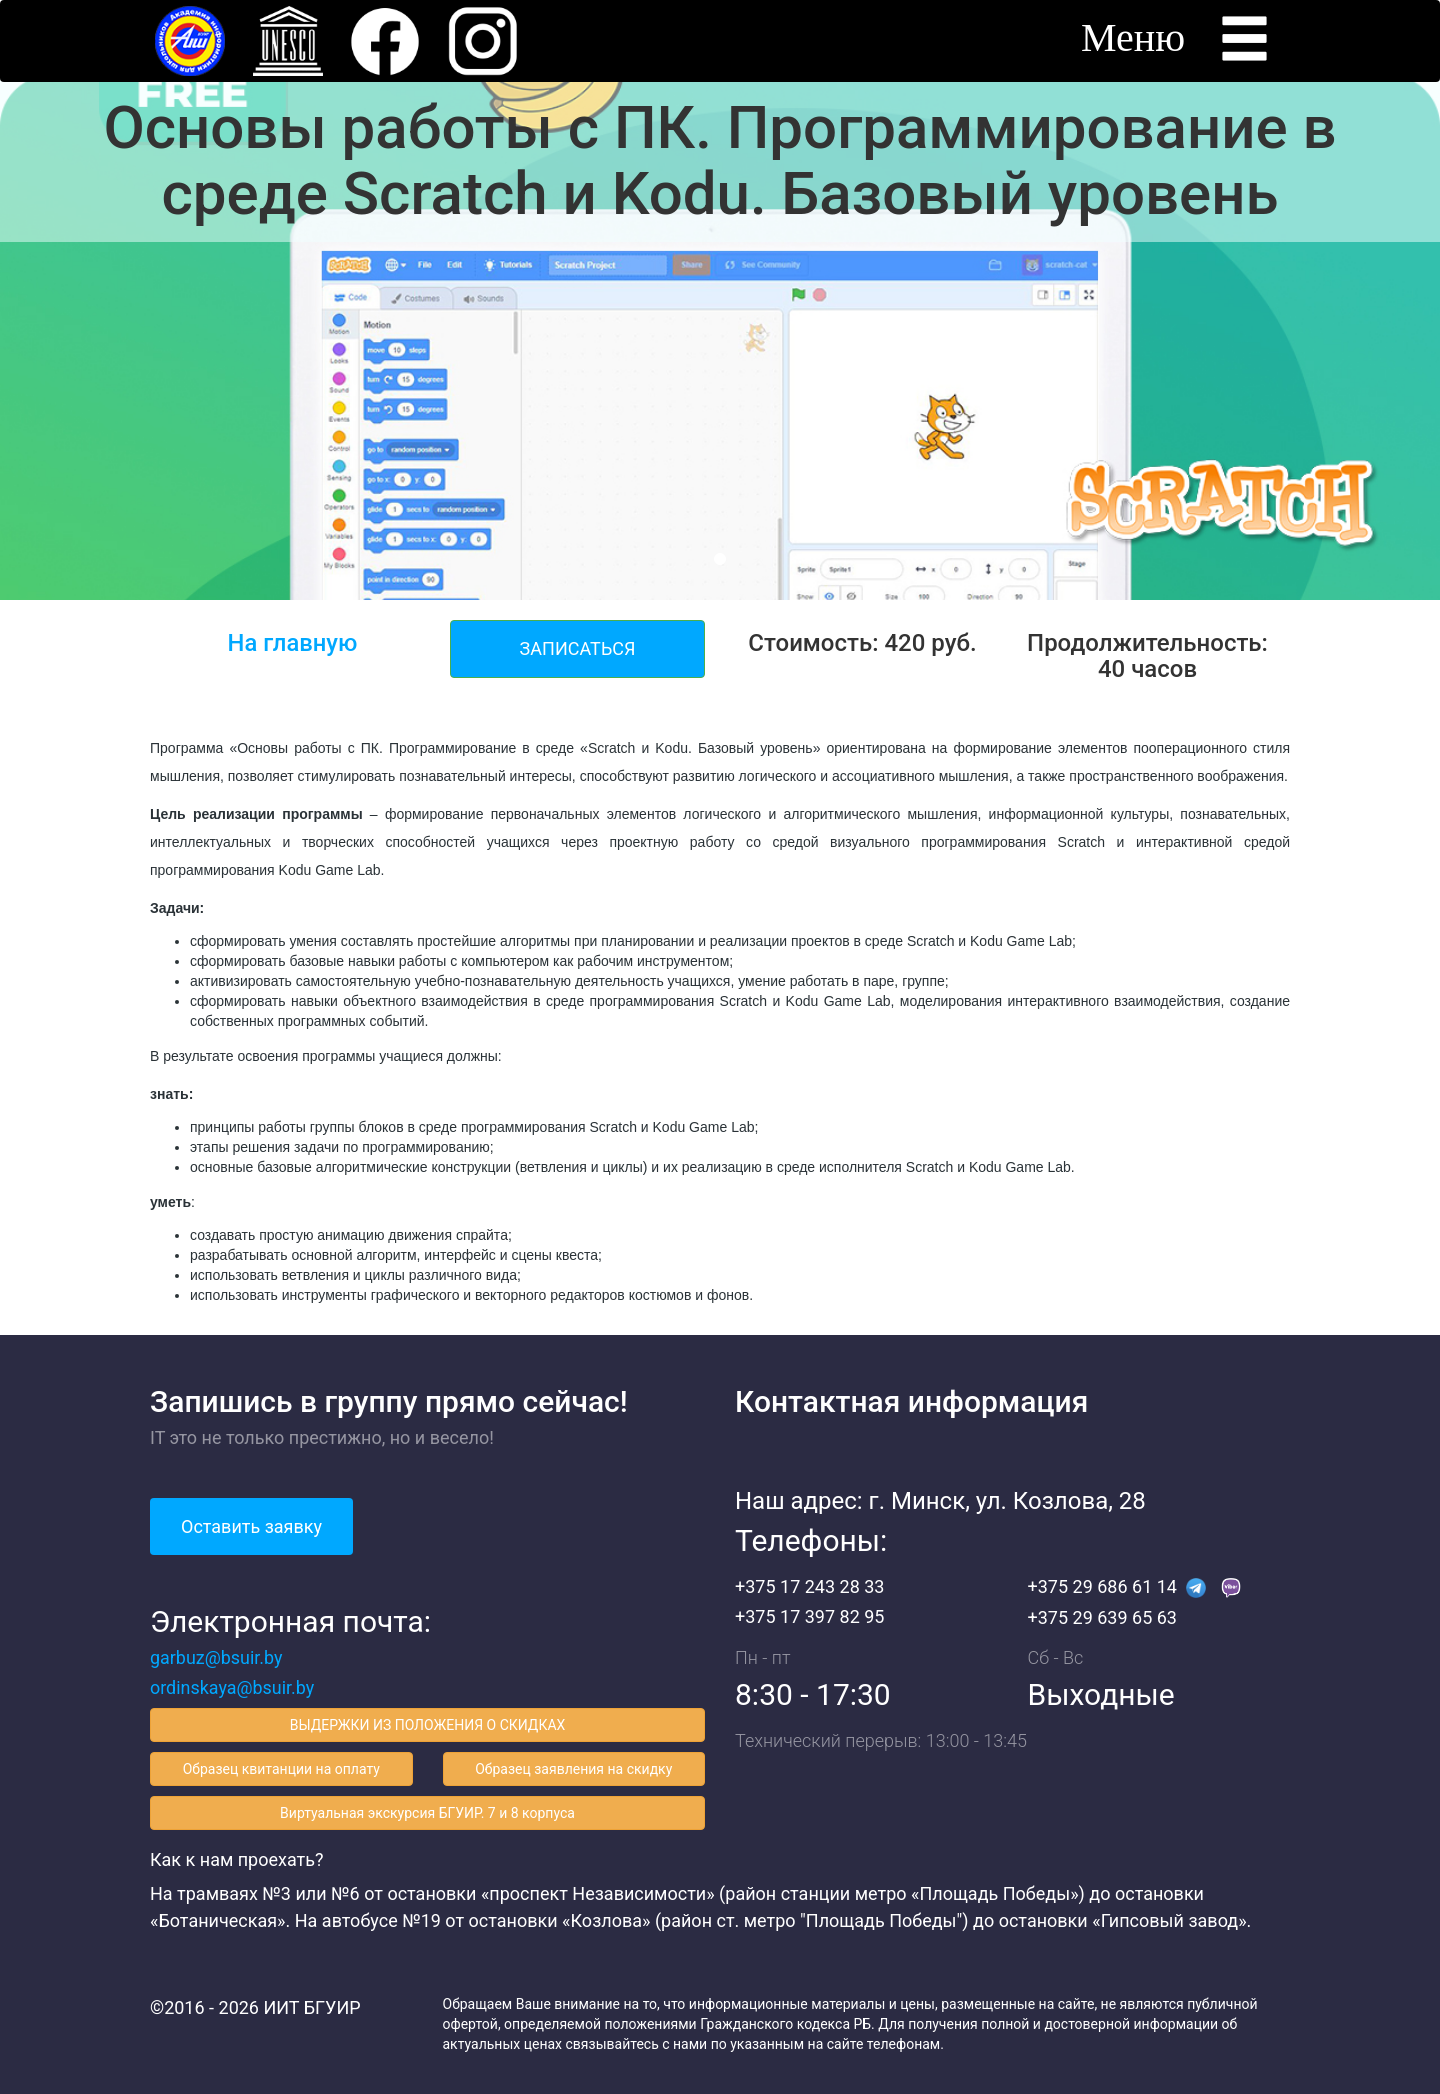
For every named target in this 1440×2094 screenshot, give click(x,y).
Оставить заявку (251, 1526)
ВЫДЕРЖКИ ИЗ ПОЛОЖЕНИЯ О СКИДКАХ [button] (428, 1725)
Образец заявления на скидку (573, 1769)
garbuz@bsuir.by (216, 1657)
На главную (292, 643)
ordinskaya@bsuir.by (232, 1687)
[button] (385, 40)
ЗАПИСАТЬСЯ (578, 648)
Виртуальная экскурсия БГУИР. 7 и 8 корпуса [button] (427, 1813)
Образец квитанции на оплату (281, 1769)
